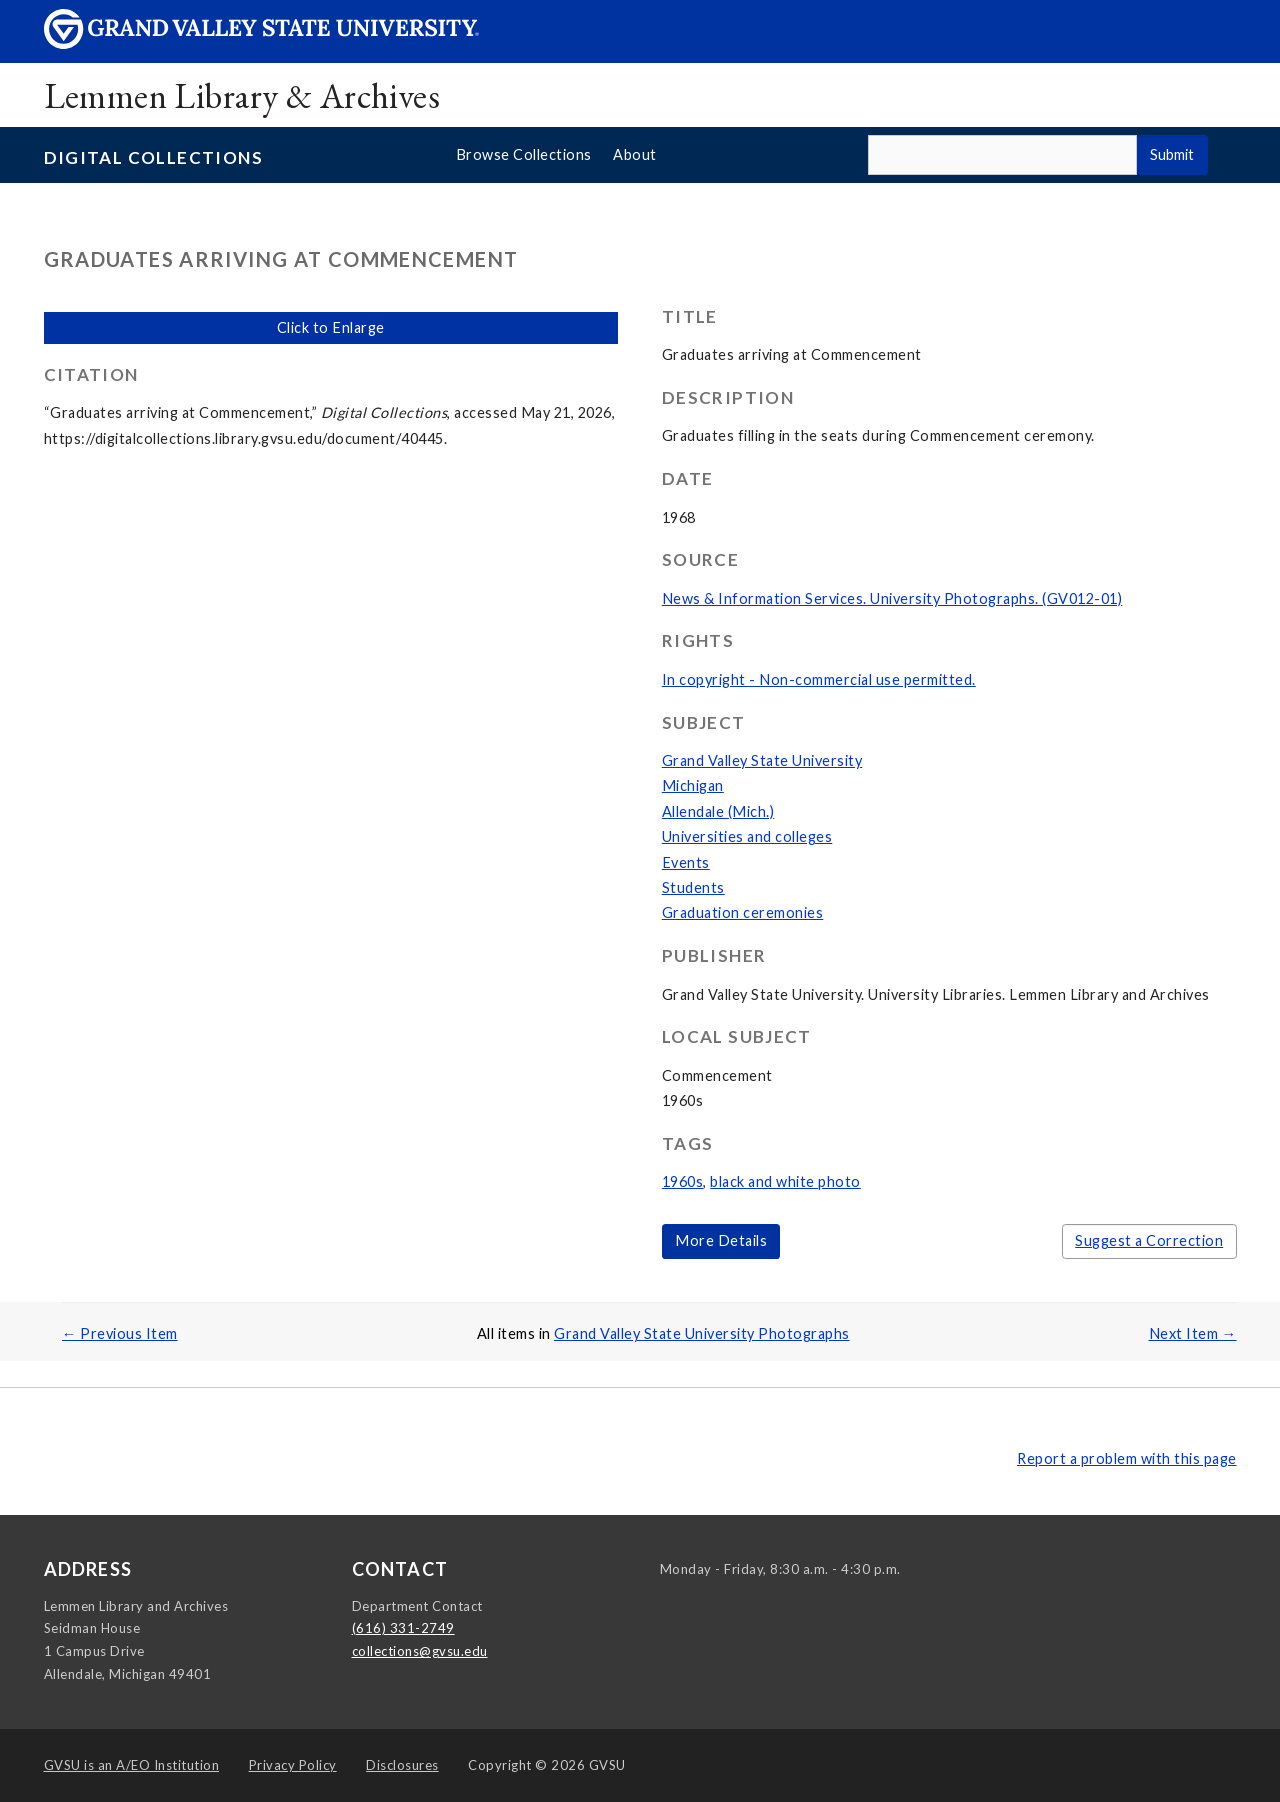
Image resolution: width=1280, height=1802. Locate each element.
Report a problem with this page (1127, 1458)
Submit (1172, 154)
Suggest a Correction (1149, 1240)
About (635, 154)
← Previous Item (120, 1333)
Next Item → (1193, 1333)
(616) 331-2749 (403, 1628)
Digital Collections (154, 157)
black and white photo (785, 1181)
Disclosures (402, 1765)
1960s (683, 1181)
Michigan (693, 785)
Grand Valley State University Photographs (702, 1333)
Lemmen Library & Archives (242, 95)
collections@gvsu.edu (420, 1651)
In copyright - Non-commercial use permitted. (819, 679)
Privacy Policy (293, 1765)
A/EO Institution (132, 1765)
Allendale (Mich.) (718, 811)
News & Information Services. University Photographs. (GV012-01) (892, 598)
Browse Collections (524, 154)
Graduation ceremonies (743, 912)
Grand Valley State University (762, 760)
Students (693, 887)
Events (686, 862)
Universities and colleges (747, 836)
